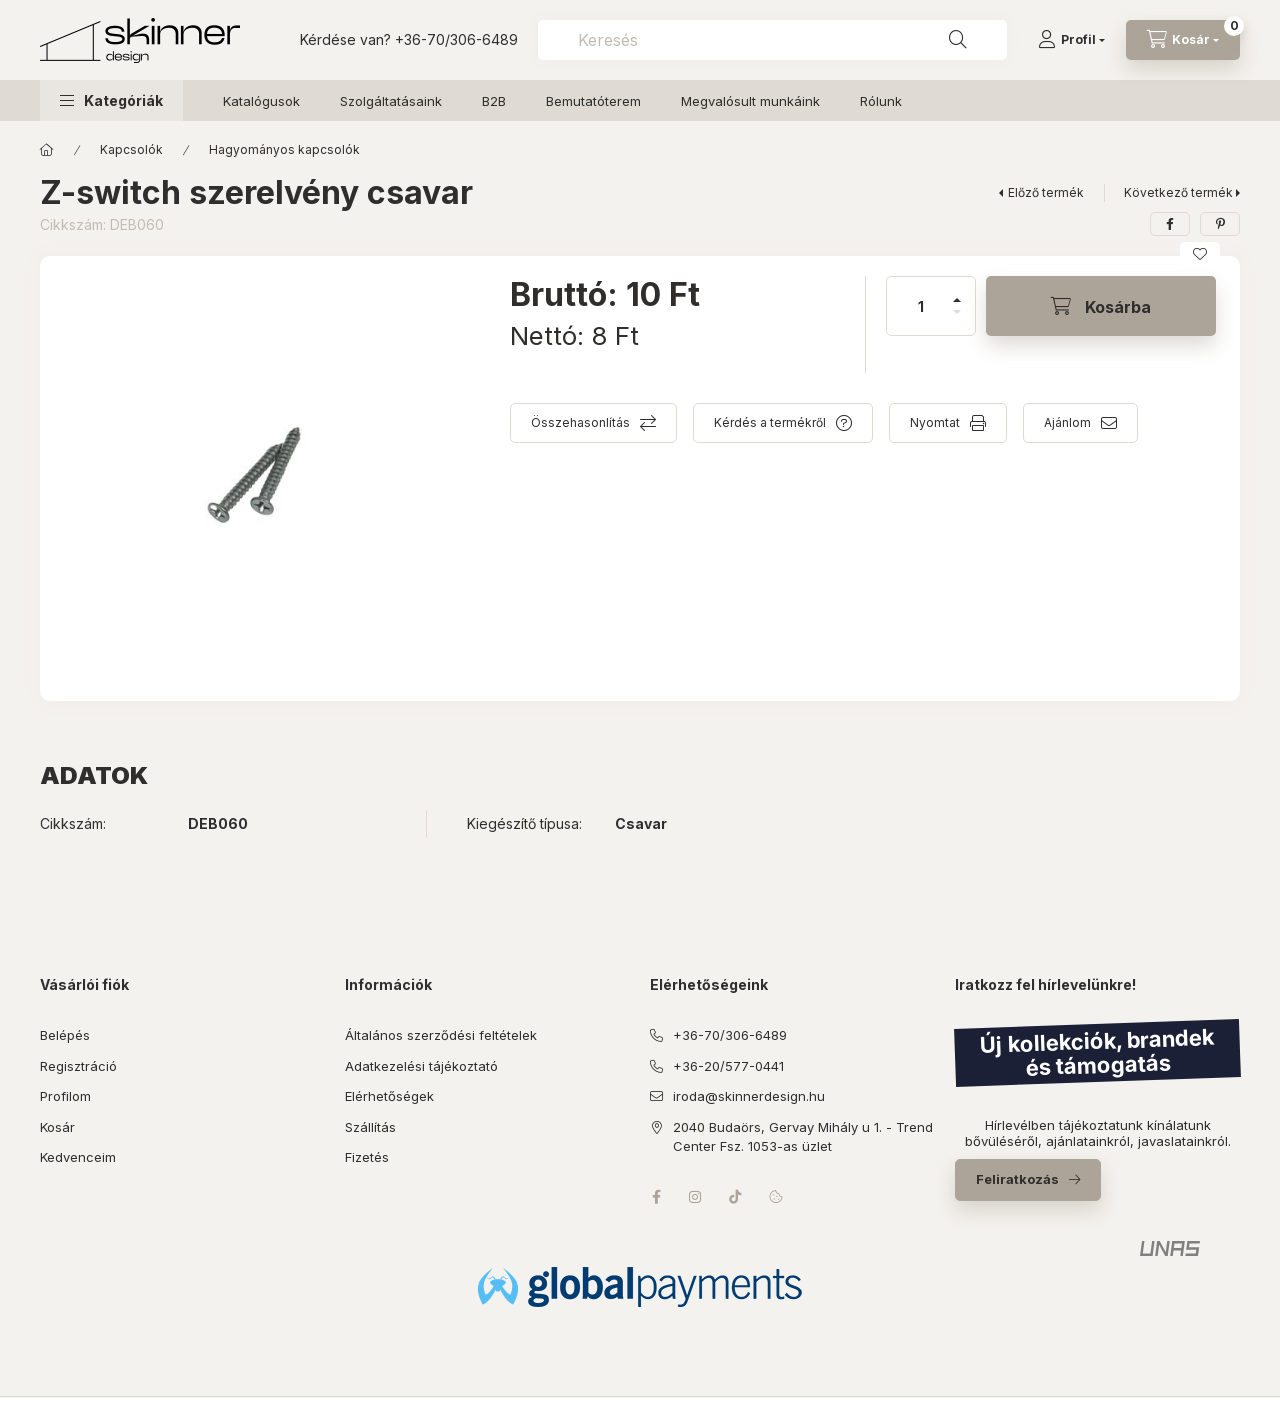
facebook (656, 1197)
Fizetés (367, 1157)
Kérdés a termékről (770, 422)
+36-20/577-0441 (728, 1066)
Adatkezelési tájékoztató (421, 1066)
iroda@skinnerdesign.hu (749, 1096)
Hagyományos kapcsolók (284, 149)
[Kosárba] (1101, 306)
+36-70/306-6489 (456, 39)
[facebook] (1170, 224)
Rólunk (881, 101)
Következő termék (1178, 192)
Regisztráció (78, 1066)
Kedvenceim (78, 1157)
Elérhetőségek (389, 1096)
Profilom (65, 1096)
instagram (696, 1197)
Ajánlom (1067, 422)
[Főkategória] (47, 150)
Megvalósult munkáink (750, 101)
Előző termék (1046, 192)
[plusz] (957, 291)
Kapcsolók (131, 149)
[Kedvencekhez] (1200, 254)
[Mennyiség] (921, 306)
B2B (494, 101)
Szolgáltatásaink (391, 101)
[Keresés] (958, 40)
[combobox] (772, 40)
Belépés (65, 1035)
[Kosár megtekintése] (1183, 40)
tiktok (736, 1197)
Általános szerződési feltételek (441, 1035)
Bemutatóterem (593, 101)
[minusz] (957, 320)
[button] (111, 100)
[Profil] (1071, 40)
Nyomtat (935, 422)
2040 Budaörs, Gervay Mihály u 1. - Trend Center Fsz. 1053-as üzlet (803, 1137)
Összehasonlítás (580, 422)
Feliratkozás (1017, 1179)
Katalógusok (261, 101)
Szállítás (370, 1127)
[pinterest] (1220, 224)
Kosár (57, 1127)
